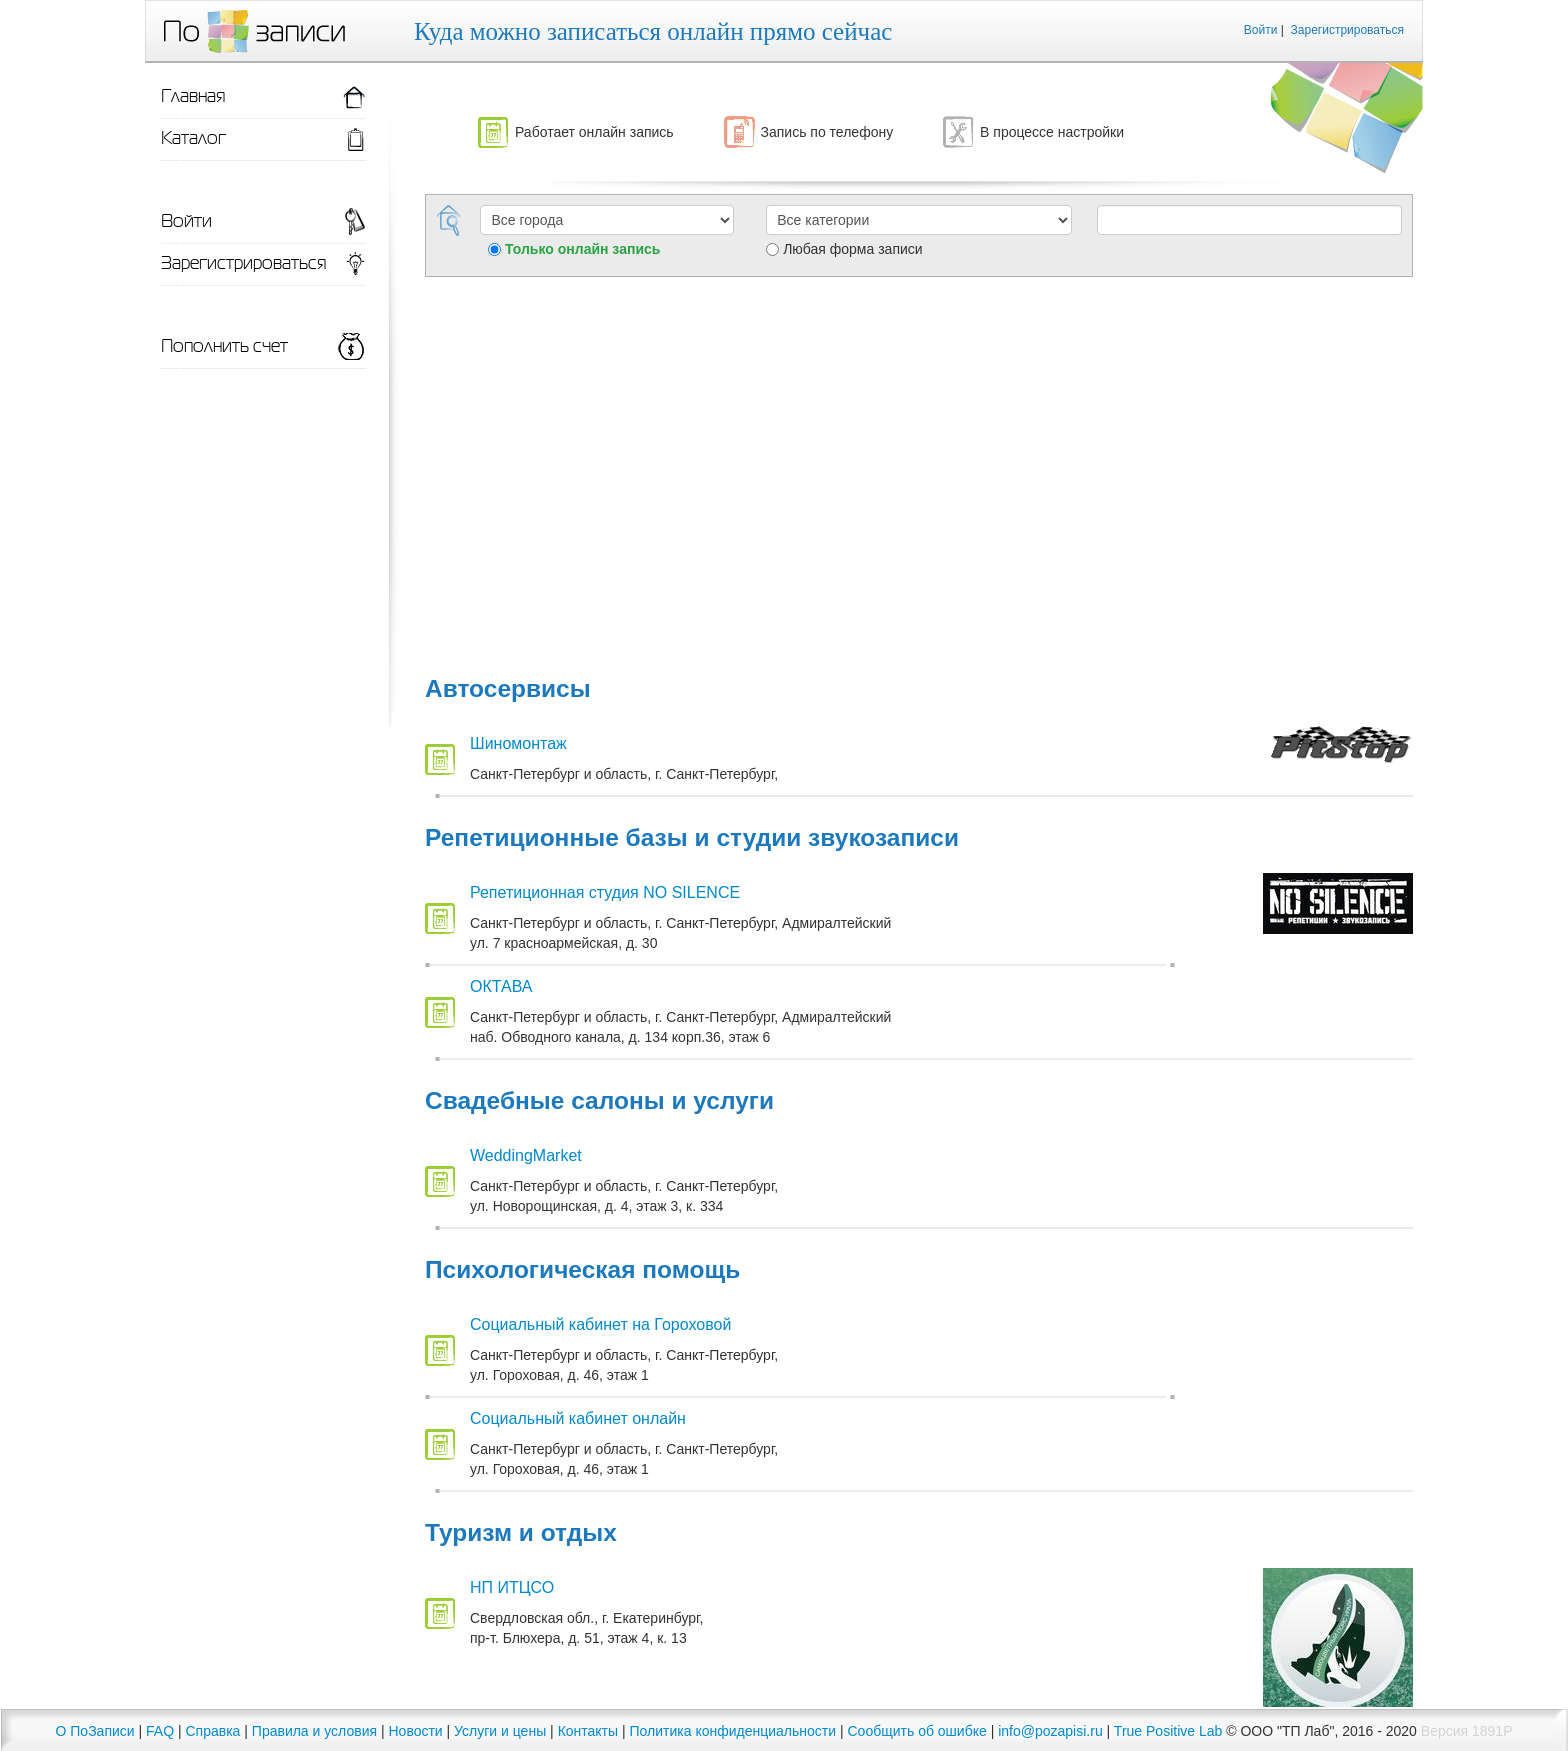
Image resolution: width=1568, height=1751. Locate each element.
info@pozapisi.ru (1050, 1731)
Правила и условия (314, 1731)
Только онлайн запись (582, 249)
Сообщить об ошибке (917, 1731)
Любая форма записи (852, 249)
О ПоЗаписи (95, 1731)
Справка (212, 1731)
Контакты (588, 1731)
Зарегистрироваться (1347, 30)
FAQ (160, 1731)
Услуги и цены (500, 1731)
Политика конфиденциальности (733, 1731)
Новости (415, 1731)
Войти (1261, 30)
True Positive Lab (1168, 1731)
